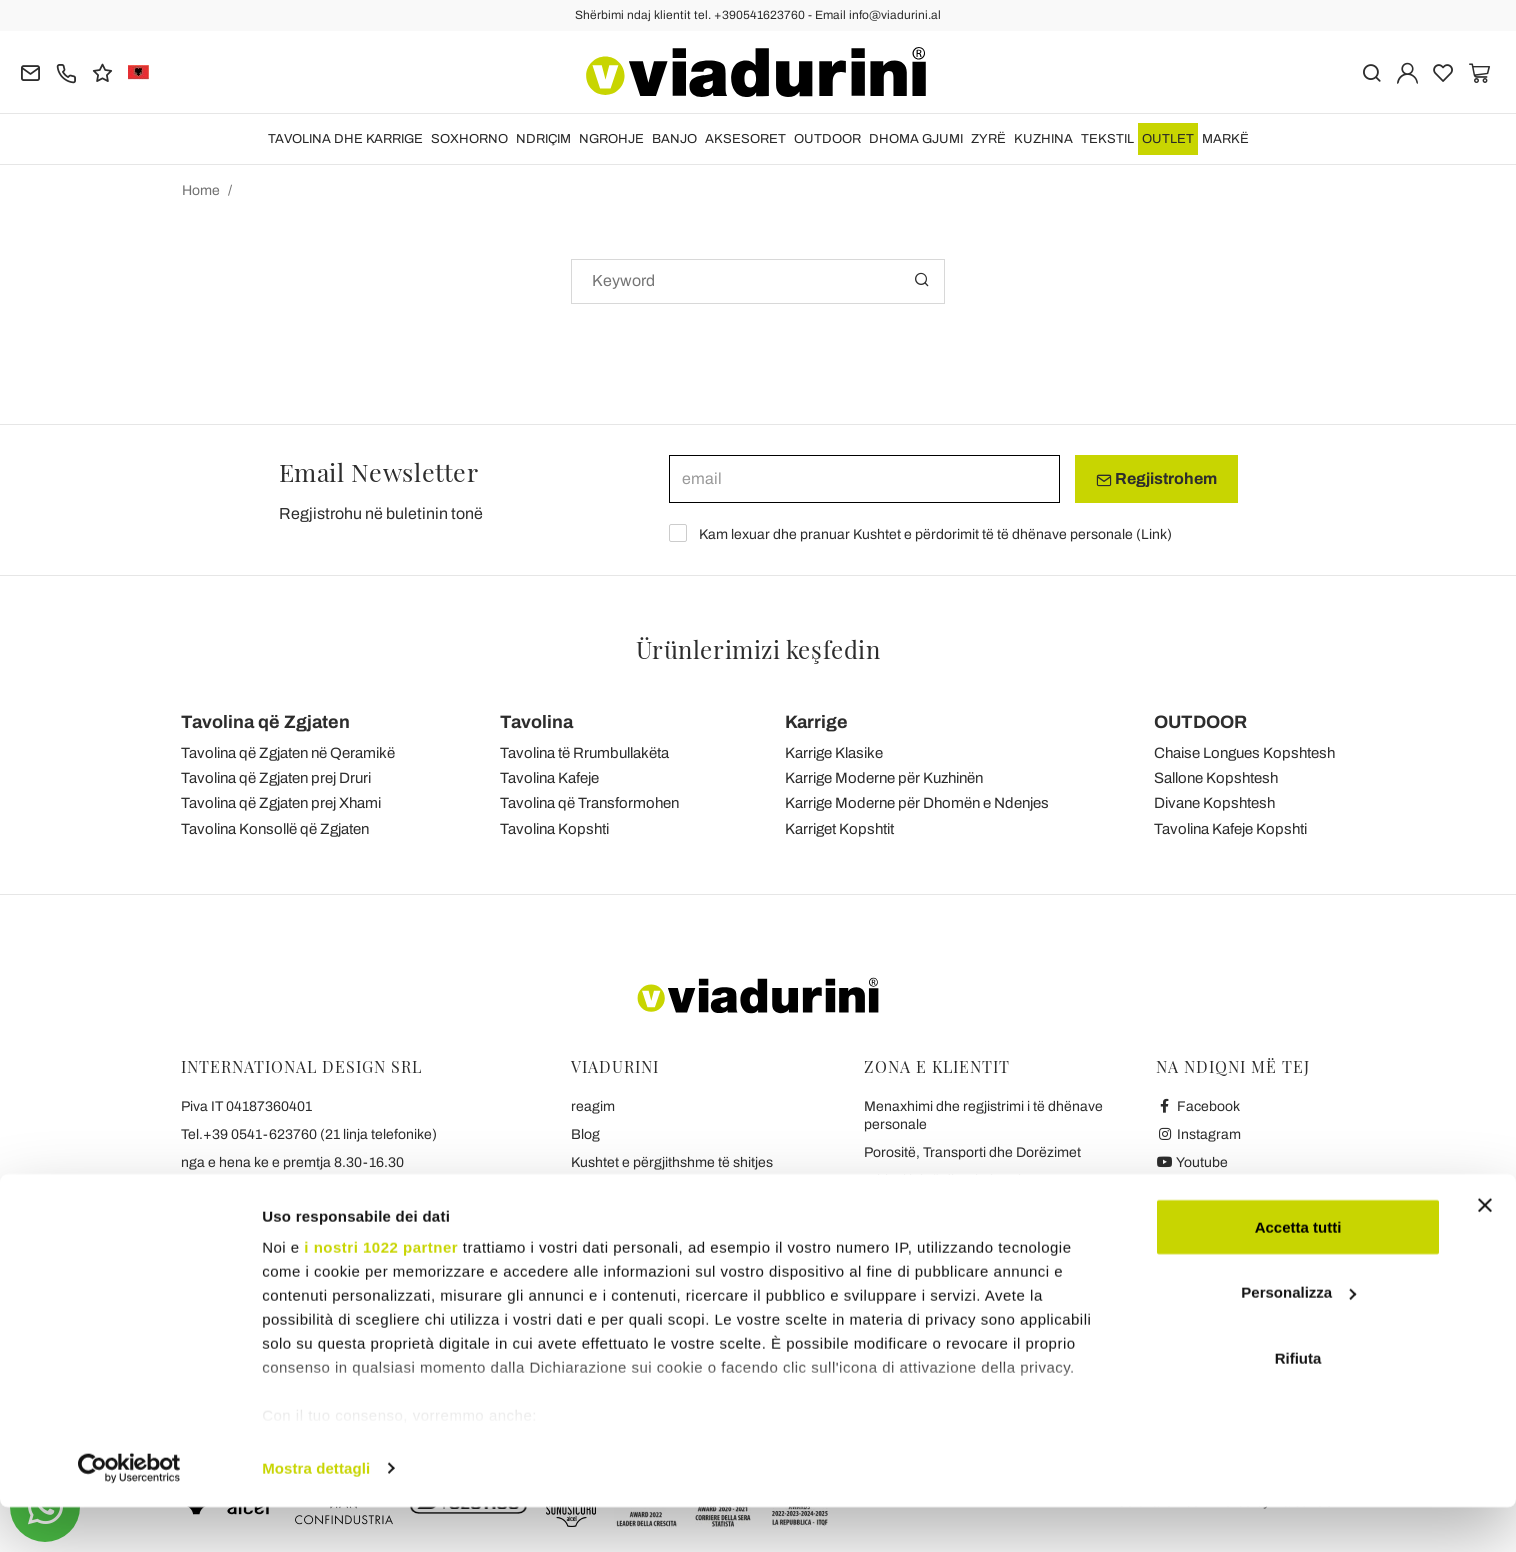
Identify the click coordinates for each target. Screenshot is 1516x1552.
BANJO (674, 139)
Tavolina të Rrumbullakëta (584, 753)
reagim (593, 1106)
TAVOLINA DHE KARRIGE (345, 139)
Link (1154, 534)
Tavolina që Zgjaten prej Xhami (281, 803)
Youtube (1192, 1162)
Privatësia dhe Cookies (642, 1190)
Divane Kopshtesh (1214, 803)
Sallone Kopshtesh (1216, 778)
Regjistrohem (1156, 479)
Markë (1225, 139)
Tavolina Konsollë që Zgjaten (275, 829)
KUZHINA (1043, 139)
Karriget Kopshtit (839, 829)
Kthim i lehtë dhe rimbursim (948, 1180)
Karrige (816, 722)
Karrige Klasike (834, 753)
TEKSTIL (1107, 139)
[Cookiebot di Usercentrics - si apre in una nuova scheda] (129, 1513)
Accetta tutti (1298, 1271)
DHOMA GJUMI (916, 139)
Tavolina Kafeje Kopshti (1230, 829)
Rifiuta (1298, 1402)
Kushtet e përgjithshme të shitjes (672, 1162)
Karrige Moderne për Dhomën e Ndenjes (917, 803)
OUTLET (1168, 139)
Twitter (1187, 1190)
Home (201, 190)
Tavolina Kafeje (549, 778)
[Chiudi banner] (1485, 1250)
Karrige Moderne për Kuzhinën (884, 778)
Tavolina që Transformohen (589, 803)
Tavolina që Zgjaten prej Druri (276, 778)
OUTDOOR (827, 139)
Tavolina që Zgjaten (265, 722)
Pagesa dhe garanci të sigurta (957, 1208)
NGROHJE (611, 139)
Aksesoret (745, 139)
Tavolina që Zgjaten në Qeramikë (288, 753)
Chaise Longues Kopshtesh (1244, 753)
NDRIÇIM (543, 139)
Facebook (1198, 1106)
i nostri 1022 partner (381, 1291)
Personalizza (1298, 1337)
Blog (585, 1134)
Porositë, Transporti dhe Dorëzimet (972, 1152)
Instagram (1198, 1134)
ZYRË (988, 139)
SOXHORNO (469, 139)
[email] (864, 479)
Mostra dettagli (316, 1512)
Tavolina (536, 722)
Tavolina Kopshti (554, 829)
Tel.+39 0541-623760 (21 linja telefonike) (309, 1134)
